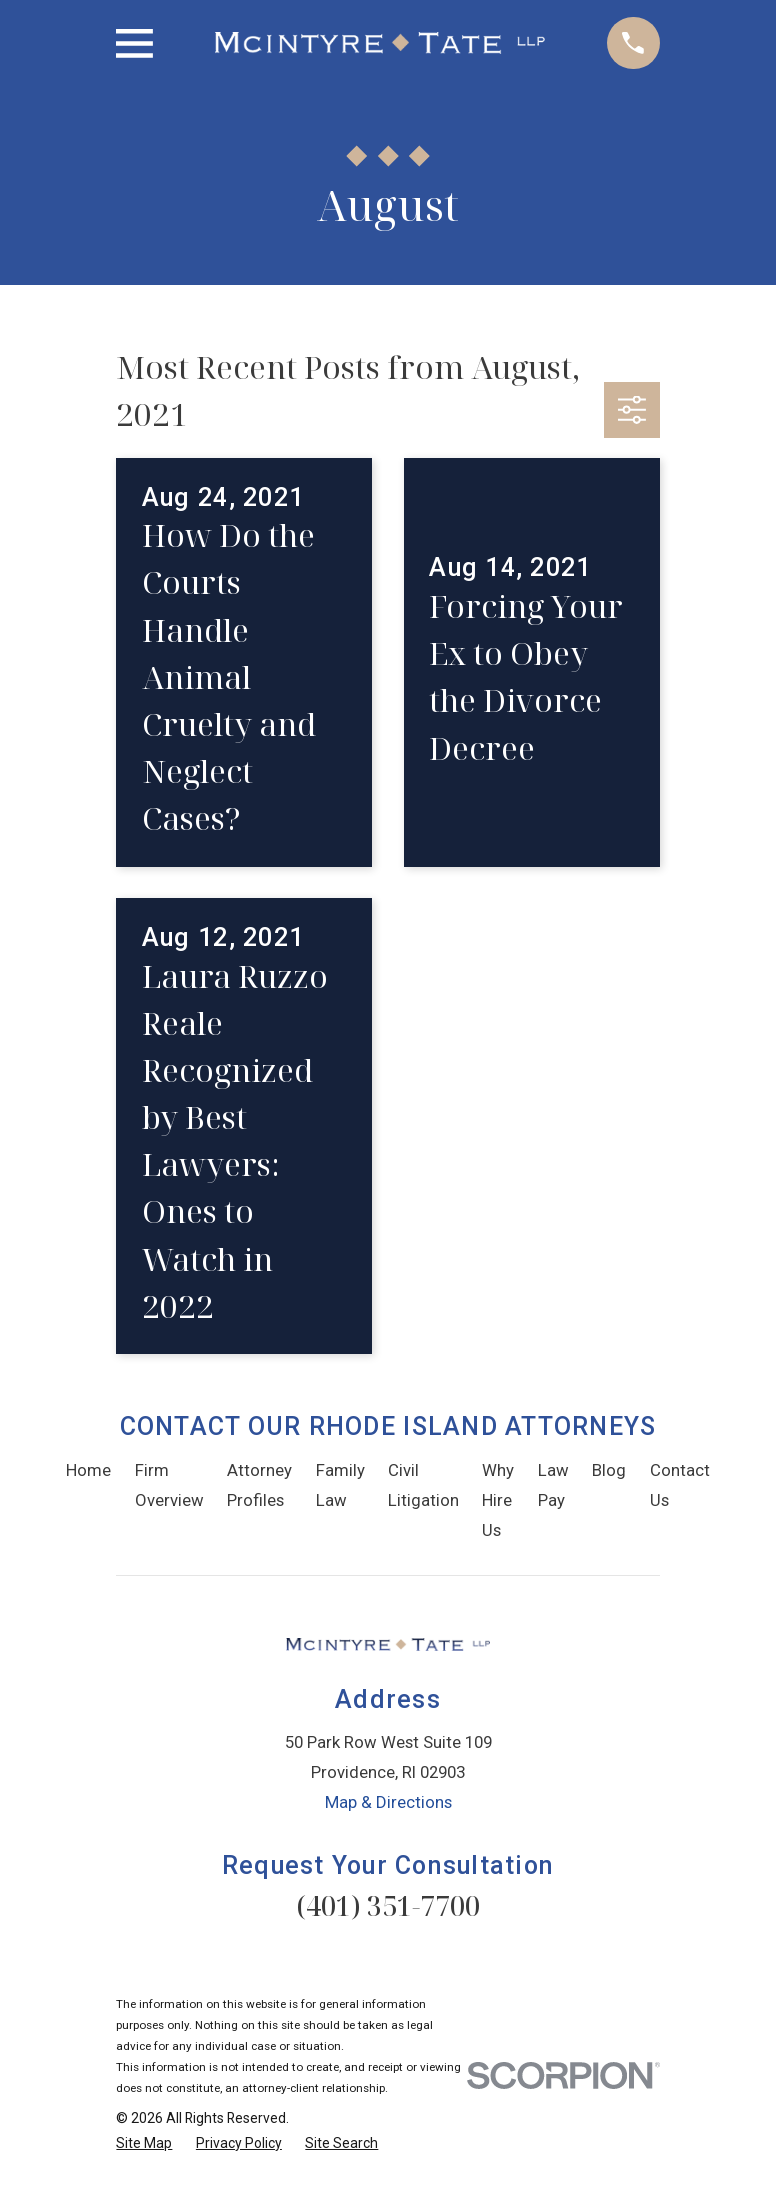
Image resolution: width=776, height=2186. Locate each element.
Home (88, 1470)
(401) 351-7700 (388, 1905)
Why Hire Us (498, 1500)
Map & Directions (388, 1802)
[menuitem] (144, 2143)
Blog (609, 1470)
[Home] (380, 43)
